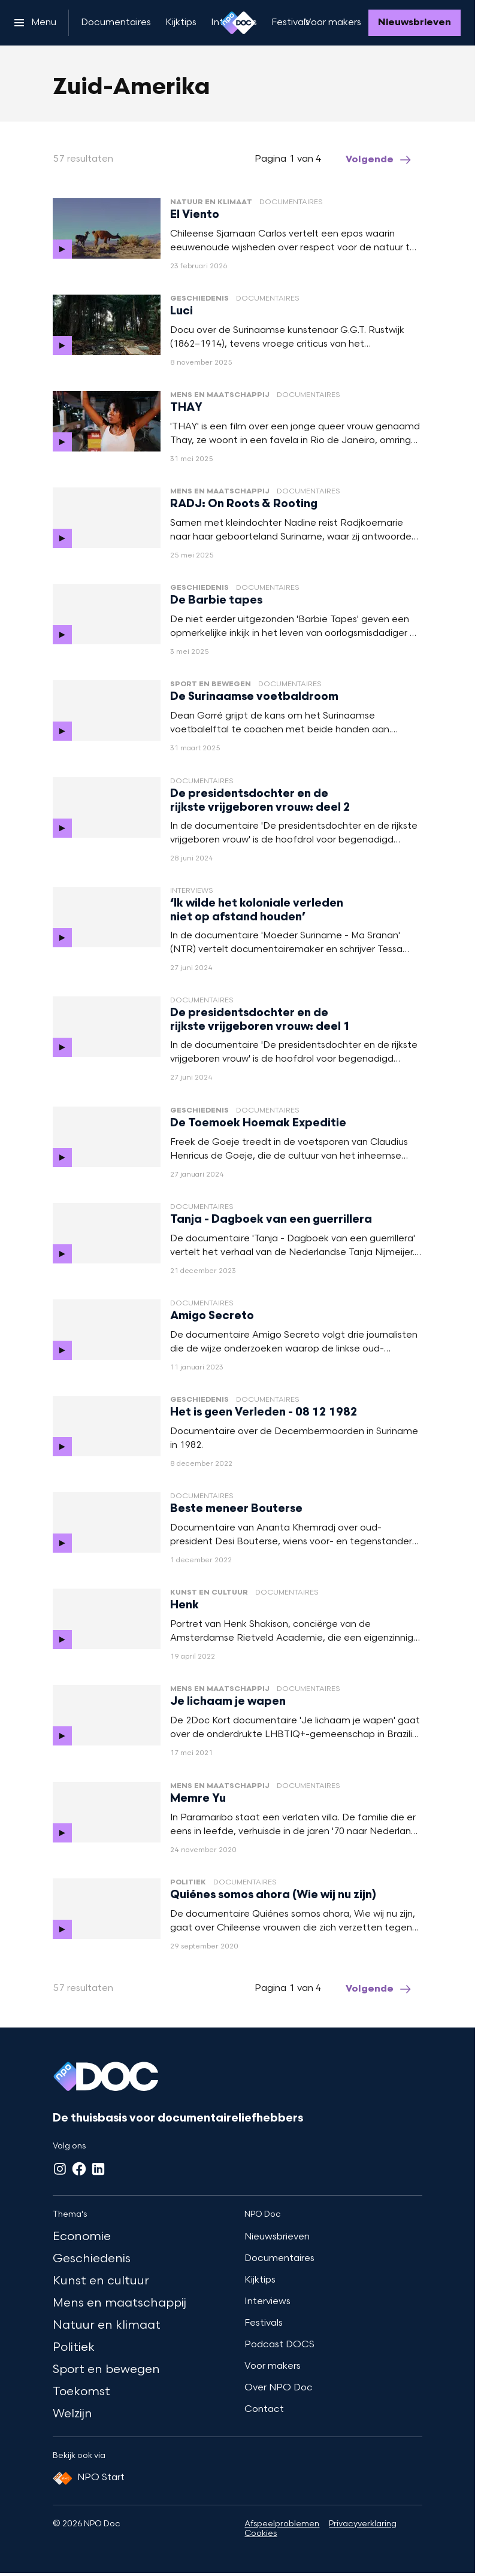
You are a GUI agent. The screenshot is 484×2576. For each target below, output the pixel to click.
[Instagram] (60, 2169)
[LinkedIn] (98, 2169)
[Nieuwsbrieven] (414, 23)
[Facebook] (79, 2169)
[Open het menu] (35, 23)
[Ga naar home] (238, 23)
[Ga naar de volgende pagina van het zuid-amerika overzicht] (379, 160)
